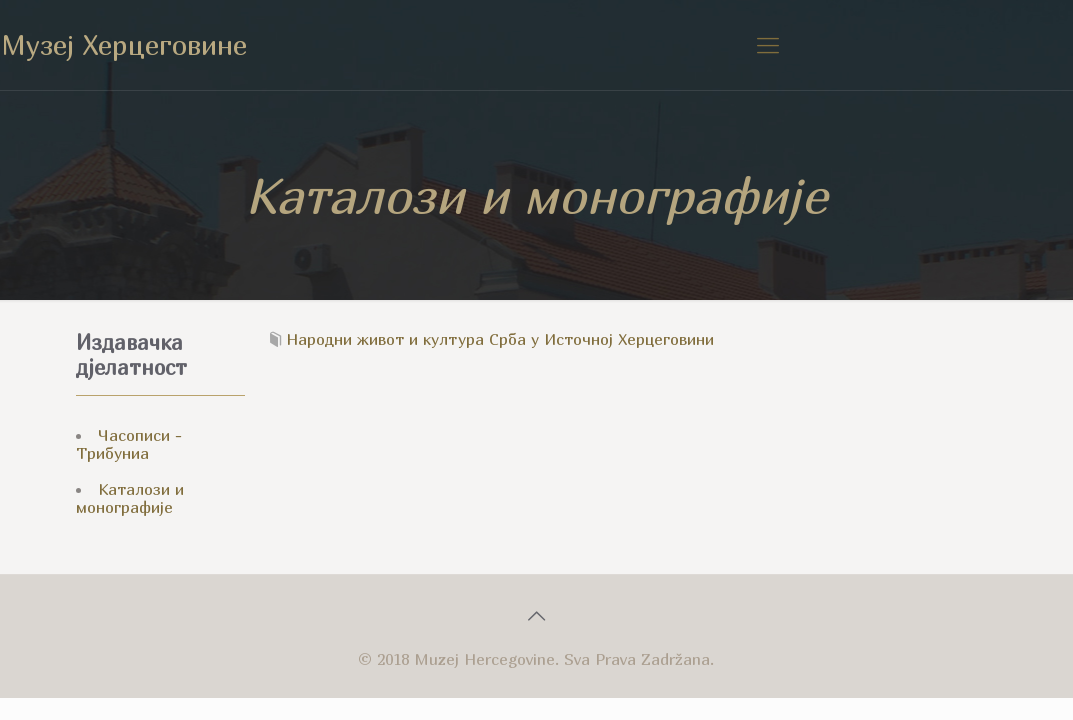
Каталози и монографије (130, 498)
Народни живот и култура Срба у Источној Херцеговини (500, 339)
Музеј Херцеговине (124, 44)
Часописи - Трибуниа (129, 444)
